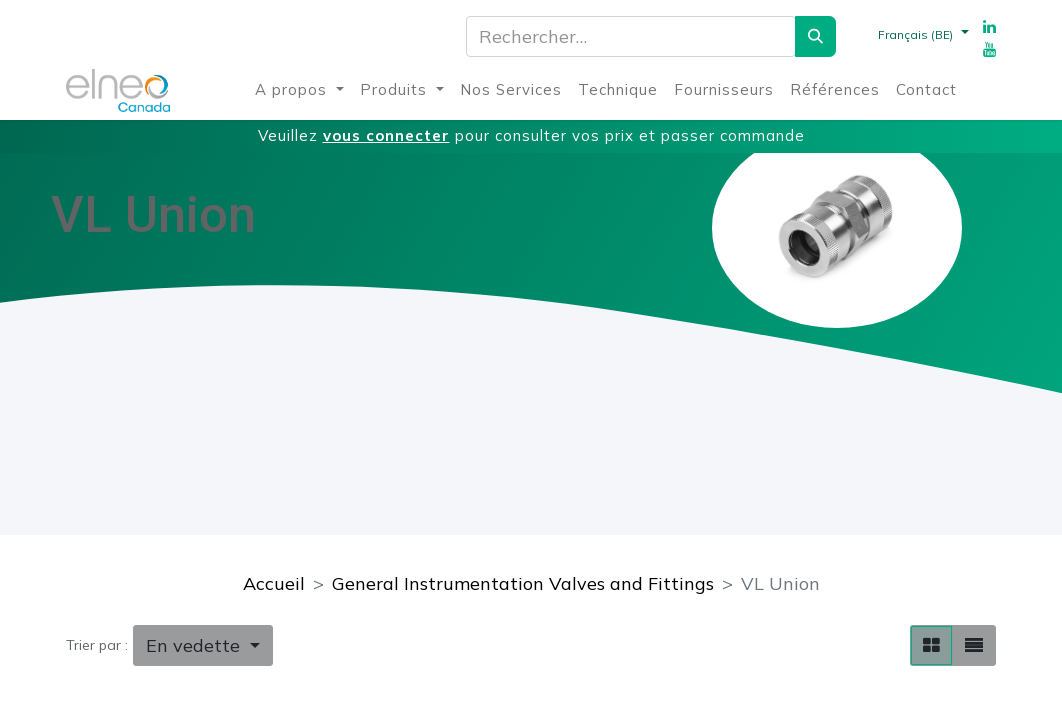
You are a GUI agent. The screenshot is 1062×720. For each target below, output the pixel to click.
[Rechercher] (815, 36)
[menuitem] (299, 90)
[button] (203, 645)
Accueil (274, 583)
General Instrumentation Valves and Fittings (523, 583)
